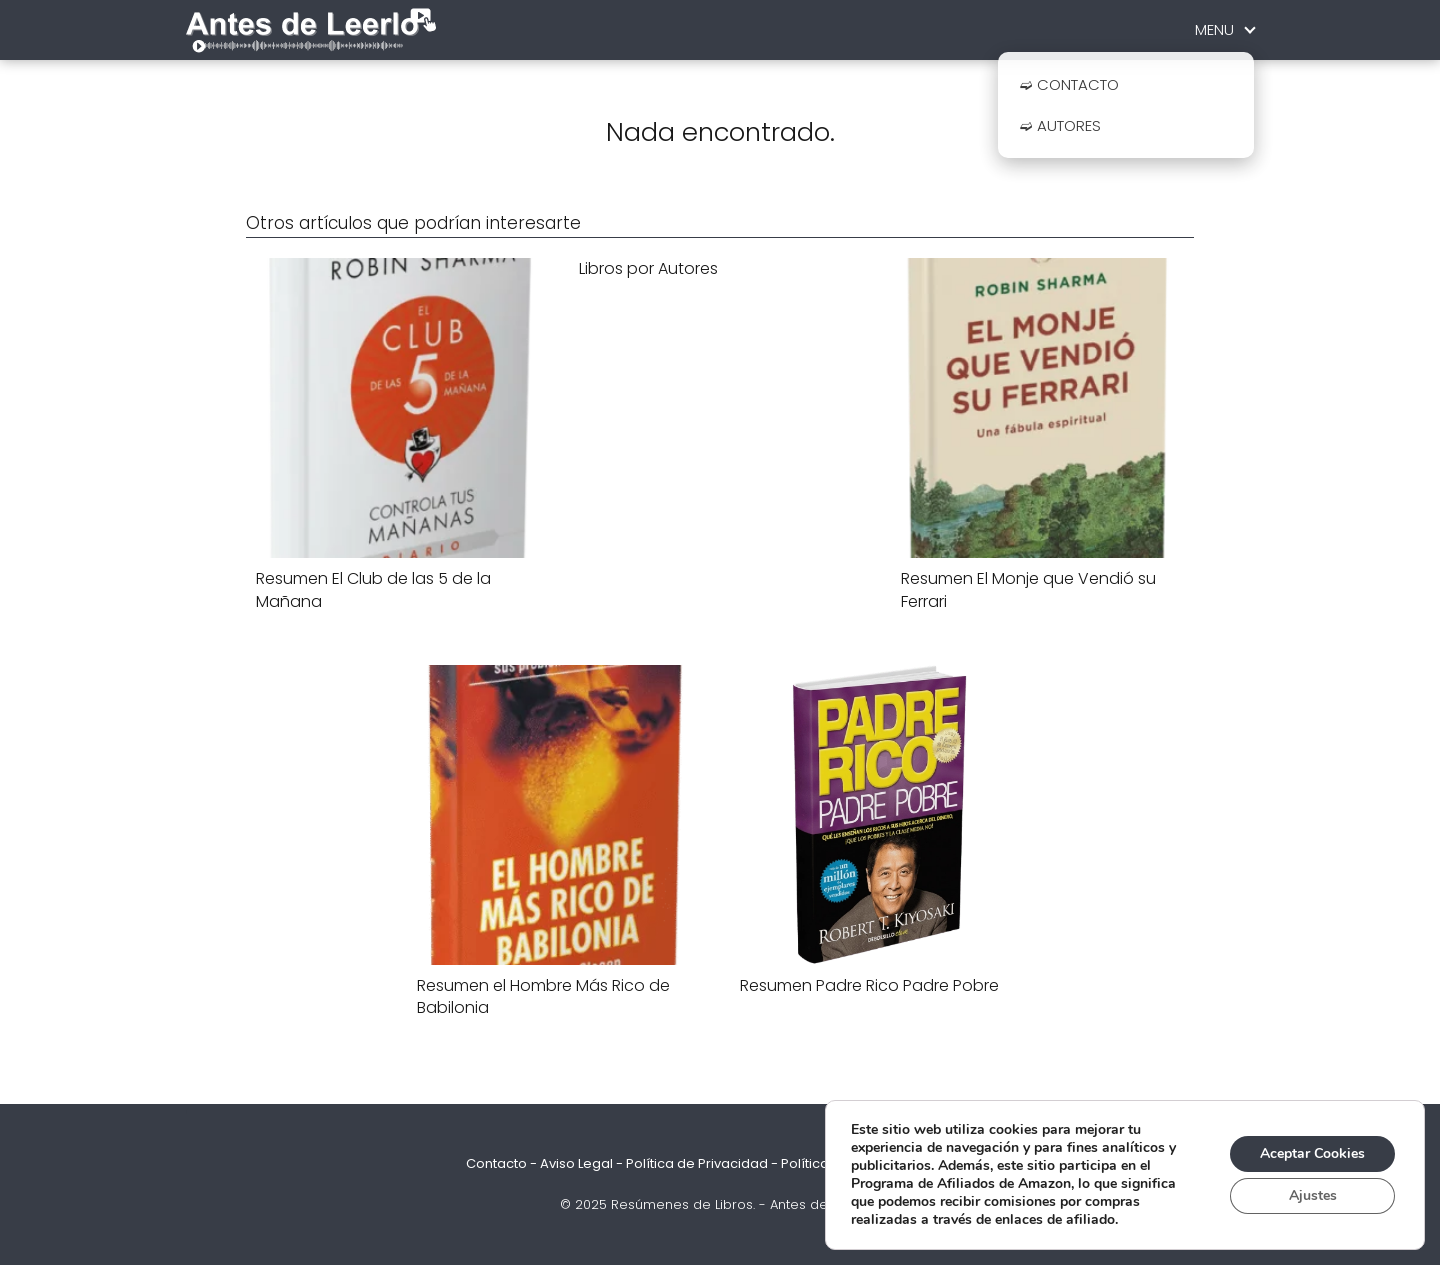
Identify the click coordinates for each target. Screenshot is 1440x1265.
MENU (1214, 29)
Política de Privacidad (697, 1163)
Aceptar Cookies (1312, 1153)
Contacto (496, 1163)
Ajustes (1313, 1195)
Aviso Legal (576, 1163)
